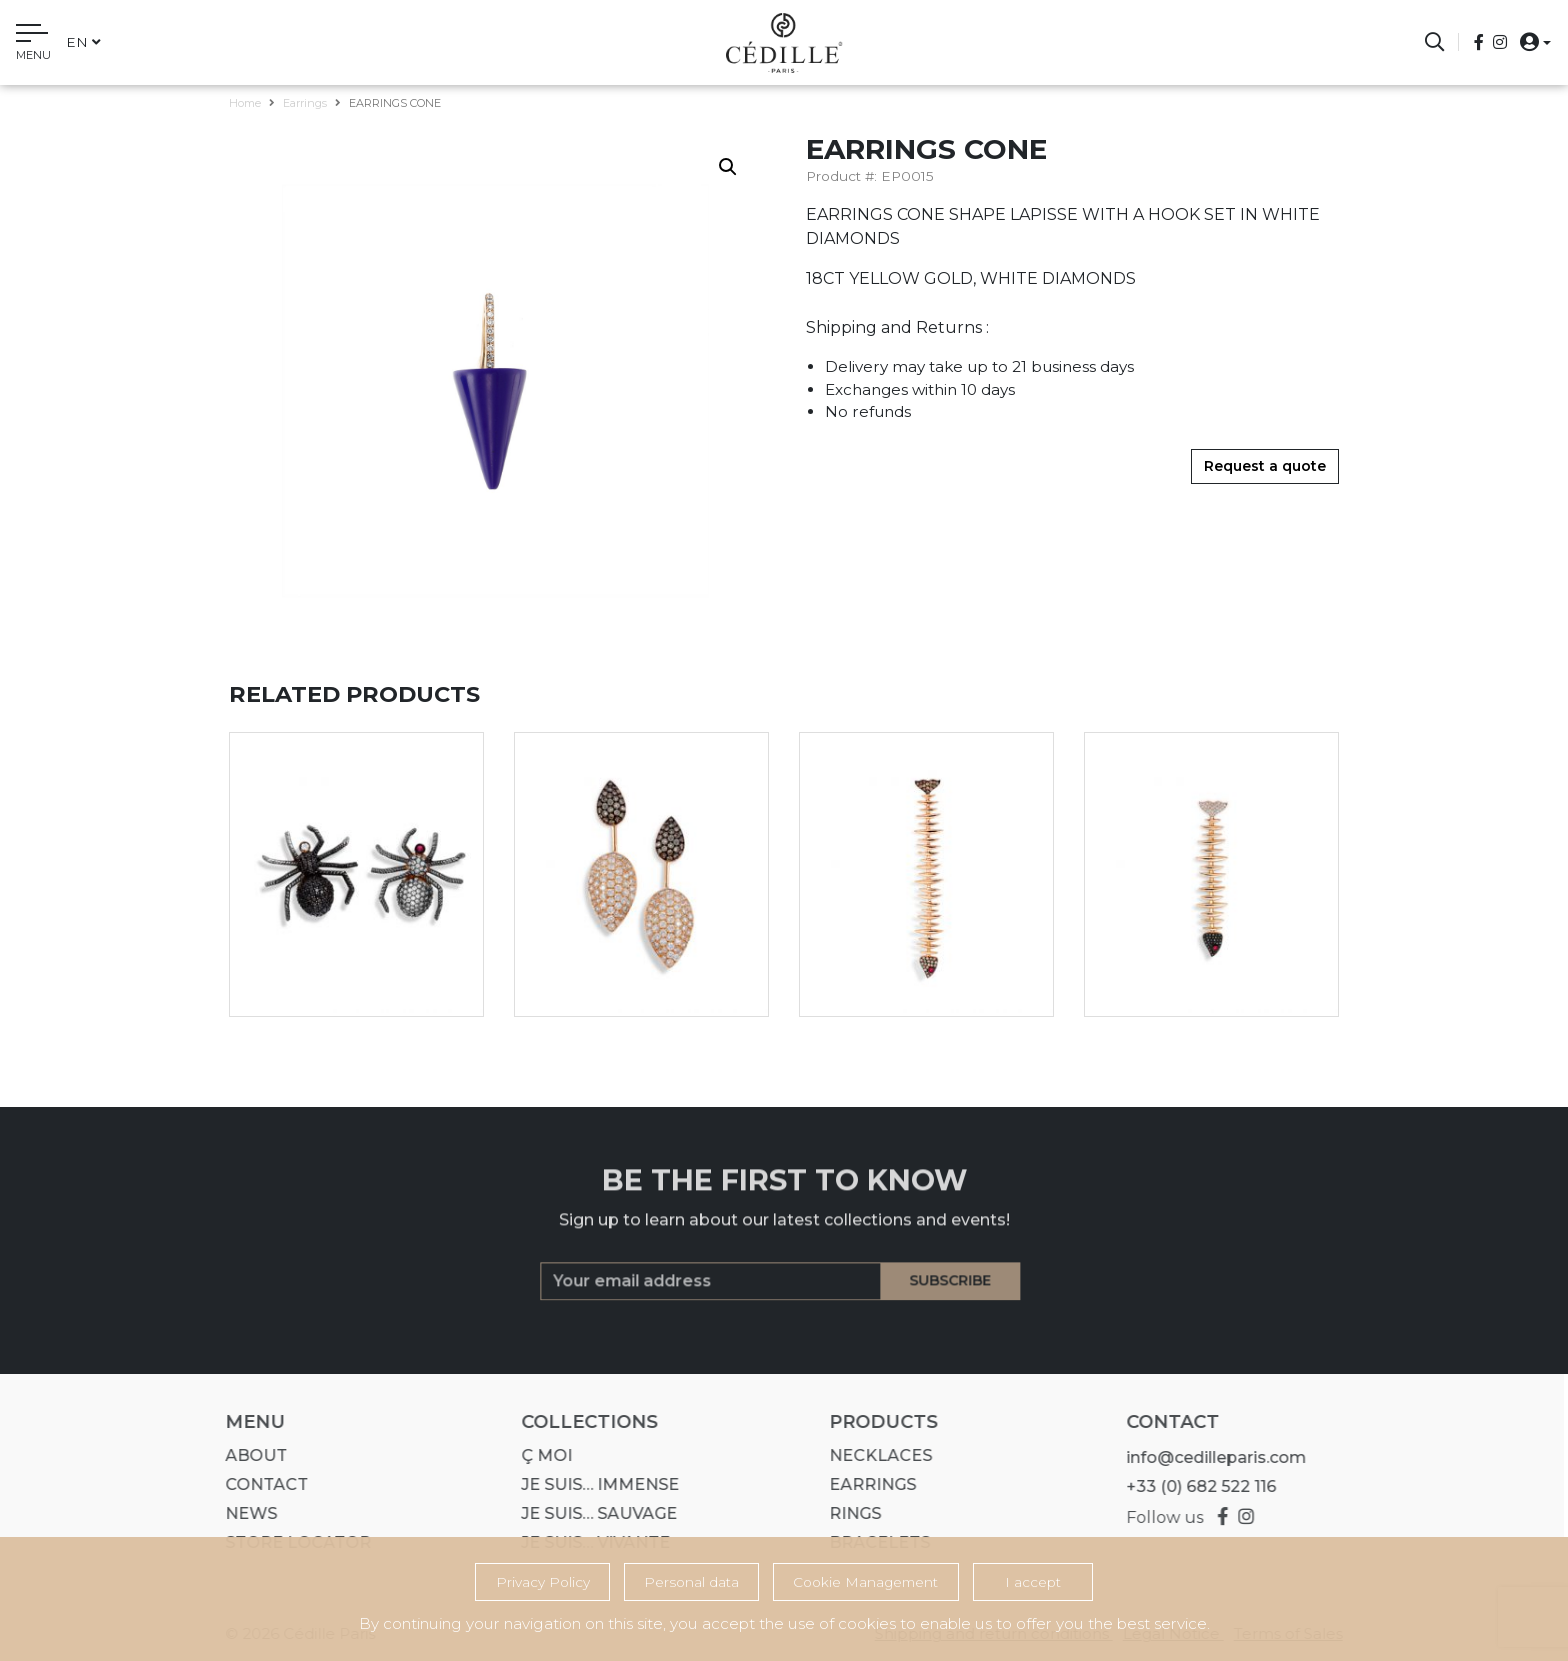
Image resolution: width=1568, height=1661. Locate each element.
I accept (1033, 1582)
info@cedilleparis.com (1208, 1457)
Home (245, 103)
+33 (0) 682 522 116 (1193, 1486)
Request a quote (1265, 466)
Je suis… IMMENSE (593, 1484)
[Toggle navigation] (33, 45)
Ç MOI (539, 1455)
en (83, 42)
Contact (259, 1484)
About (249, 1455)
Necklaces (873, 1455)
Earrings (305, 103)
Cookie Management (865, 1582)
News (244, 1513)
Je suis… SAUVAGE (592, 1513)
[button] (1529, 41)
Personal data (691, 1582)
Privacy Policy (543, 1582)
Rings (848, 1513)
